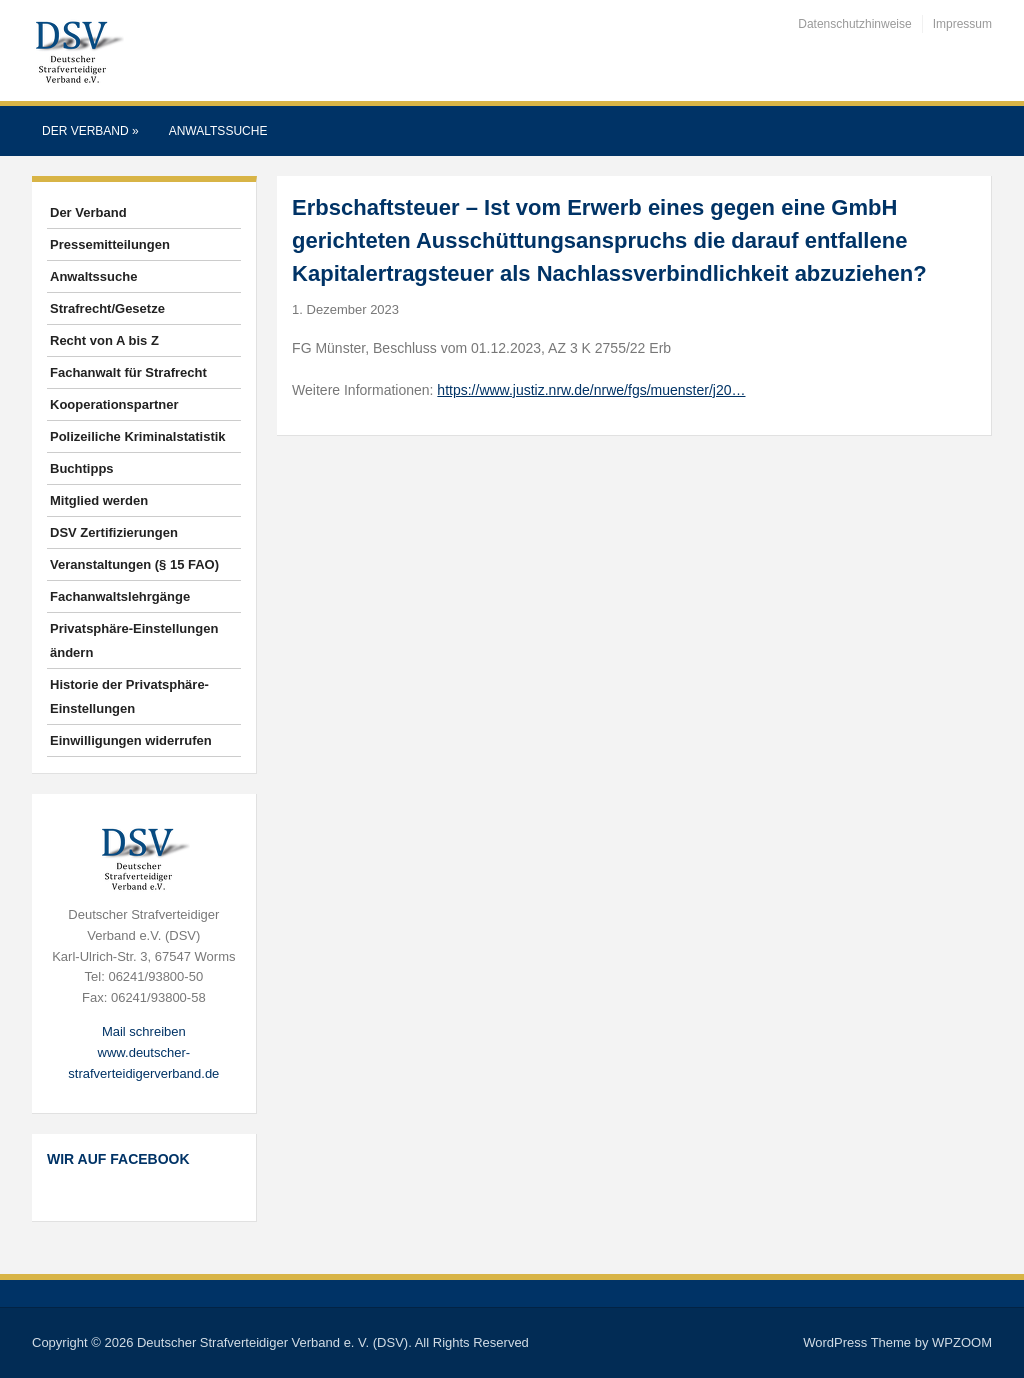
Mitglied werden (99, 500)
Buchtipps (82, 468)
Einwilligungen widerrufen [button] (131, 740)
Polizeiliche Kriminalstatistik (138, 436)
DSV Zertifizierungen (114, 532)
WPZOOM (962, 1342)
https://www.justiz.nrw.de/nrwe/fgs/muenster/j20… (591, 390)
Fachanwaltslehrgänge (120, 596)
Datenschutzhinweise (854, 24)
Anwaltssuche (218, 131)
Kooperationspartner (114, 404)
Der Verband (90, 131)
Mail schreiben (144, 1031)
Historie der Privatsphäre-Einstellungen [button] (129, 696)
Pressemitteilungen (110, 244)
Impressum (962, 24)
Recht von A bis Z (104, 340)
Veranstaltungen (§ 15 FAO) (134, 564)
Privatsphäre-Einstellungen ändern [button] (134, 640)
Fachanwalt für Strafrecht (128, 372)
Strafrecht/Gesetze (107, 308)
